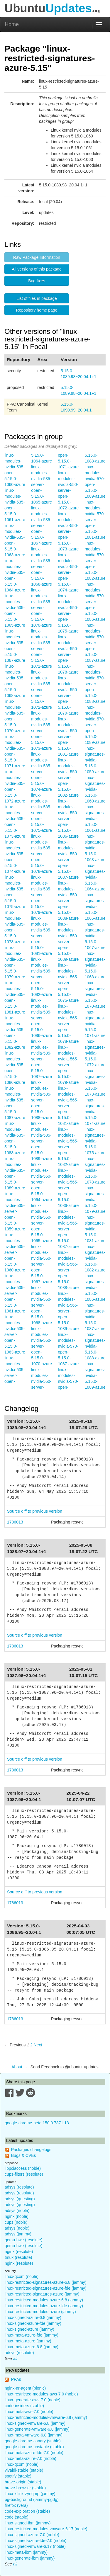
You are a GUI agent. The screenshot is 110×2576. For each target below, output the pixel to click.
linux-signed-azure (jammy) (29, 2329)
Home (12, 24)
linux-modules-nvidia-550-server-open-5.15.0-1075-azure (68, 613)
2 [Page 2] (31, 2045)
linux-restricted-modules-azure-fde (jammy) (44, 2305)
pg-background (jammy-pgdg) (32, 2499)
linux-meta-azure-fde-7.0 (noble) (34, 2452)
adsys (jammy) (18, 2234)
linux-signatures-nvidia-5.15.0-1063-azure (95, 848)
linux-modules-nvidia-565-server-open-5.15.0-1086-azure (68, 1188)
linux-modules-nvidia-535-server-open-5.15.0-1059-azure (14, 1211)
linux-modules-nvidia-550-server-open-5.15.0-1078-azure (68, 654)
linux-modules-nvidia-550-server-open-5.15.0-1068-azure (41, 1305)
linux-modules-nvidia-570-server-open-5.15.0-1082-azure (95, 561)
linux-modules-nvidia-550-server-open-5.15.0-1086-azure (68, 819)
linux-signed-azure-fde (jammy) (33, 2323)
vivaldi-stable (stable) (24, 2470)
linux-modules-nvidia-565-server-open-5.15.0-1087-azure (68, 1229)
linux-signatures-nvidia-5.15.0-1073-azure (95, 1082)
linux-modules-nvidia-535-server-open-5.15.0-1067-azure (41, 525)
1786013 (15, 1522)
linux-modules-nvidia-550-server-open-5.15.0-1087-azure (68, 860)
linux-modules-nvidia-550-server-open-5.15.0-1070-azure (41, 1346)
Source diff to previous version (34, 1511)
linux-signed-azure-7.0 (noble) (32, 2534)
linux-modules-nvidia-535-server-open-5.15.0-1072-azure (41, 690)
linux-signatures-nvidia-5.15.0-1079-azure (95, 1200)
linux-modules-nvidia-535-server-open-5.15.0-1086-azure (41, 1018)
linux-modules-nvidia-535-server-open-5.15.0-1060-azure (14, 1252)
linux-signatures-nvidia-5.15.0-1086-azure (95, 1287)
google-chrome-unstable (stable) (34, 2446)
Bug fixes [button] (36, 280)
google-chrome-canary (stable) (33, 2441)
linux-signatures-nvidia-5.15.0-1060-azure (95, 789)
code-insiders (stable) (24, 2405)
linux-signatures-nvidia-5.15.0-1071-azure (95, 1024)
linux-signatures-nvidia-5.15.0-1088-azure (95, 1346)
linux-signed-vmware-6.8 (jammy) (35, 2423)
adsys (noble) (17, 2210)
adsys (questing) (20, 2198)
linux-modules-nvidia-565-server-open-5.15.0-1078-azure (68, 1024)
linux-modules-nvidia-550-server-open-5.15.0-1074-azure (68, 572)
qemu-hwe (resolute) (23, 2239)
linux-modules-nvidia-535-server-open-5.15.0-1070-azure (41, 608)
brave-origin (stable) (23, 2482)
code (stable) (16, 2517)
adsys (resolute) (19, 2187)
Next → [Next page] (41, 2045)
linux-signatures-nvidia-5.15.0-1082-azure (95, 1258)
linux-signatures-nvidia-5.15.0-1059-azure (95, 760)
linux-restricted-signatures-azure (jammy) (42, 2294)
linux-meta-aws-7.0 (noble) (29, 2411)
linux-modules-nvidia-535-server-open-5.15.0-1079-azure (41, 895)
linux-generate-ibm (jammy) (30, 2558)
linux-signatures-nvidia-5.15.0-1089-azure (95, 1375)
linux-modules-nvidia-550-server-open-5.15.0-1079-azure (68, 695)
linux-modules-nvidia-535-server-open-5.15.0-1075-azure (41, 813)
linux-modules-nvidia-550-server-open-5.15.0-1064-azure (41, 1182)
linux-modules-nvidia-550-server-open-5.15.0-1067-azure (41, 1264)
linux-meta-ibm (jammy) (26, 2552)
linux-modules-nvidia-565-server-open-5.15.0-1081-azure (68, 1106)
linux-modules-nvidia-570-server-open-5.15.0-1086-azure (95, 602)
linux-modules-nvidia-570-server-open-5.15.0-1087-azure (95, 643)
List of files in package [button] (36, 298)
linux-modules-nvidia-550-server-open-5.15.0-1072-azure (68, 490)
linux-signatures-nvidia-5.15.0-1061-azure (95, 819)
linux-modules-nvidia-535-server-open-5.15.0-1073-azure (41, 731)
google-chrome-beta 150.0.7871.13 (37, 2123)
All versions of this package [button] (37, 269)
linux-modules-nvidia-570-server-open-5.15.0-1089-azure (95, 725)
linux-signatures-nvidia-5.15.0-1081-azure (95, 1229)
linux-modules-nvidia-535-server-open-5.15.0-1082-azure (41, 977)
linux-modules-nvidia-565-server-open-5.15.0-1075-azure (68, 983)
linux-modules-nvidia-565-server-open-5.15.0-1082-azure (68, 1147)
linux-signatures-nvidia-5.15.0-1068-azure (95, 965)
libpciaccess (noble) (23, 2168)
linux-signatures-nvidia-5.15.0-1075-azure (95, 1141)
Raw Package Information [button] (36, 257)
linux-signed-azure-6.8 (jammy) (33, 2317)
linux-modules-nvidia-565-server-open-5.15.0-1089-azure (68, 1311)
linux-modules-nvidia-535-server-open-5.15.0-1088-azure (41, 1100)
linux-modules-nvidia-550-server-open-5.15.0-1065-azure (41, 1223)
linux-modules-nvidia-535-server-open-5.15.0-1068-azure (41, 566)
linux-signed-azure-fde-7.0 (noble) (35, 2540)
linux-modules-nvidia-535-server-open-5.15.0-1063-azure (14, 1334)
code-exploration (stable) (27, 2511)
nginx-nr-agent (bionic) (25, 2388)
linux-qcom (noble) (21, 2276)
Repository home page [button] (36, 310)
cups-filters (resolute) (24, 2174)
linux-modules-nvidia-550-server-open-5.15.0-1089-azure (68, 942)
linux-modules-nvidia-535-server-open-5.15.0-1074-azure (41, 772)
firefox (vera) (16, 2505)
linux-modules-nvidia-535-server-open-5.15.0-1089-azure (41, 1141)
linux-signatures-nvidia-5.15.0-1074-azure (95, 1112)
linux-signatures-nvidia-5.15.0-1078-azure (95, 1170)
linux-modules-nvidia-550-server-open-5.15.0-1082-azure (68, 778)
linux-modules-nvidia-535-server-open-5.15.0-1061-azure (14, 1293)
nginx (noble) (16, 2216)
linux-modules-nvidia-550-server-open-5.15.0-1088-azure (68, 901)
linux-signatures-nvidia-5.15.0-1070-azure (95, 994)
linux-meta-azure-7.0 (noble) (30, 2458)
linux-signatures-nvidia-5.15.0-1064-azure (95, 877)
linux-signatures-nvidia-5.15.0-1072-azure (95, 1053)
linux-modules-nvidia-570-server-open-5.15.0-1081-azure (95, 520)
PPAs (16, 2379)
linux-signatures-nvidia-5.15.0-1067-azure (95, 936)
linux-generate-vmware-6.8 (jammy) (37, 2429)
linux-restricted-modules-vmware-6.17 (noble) (46, 2528)
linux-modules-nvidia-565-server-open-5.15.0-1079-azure (68, 1065)
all (15, 2358)
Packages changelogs (31, 2149)
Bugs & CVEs (23, 2155)
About (16, 2067)
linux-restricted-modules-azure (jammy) (40, 2311)
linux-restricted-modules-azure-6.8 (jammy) (44, 2300)
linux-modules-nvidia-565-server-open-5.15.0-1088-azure (68, 1270)
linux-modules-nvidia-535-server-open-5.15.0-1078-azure (41, 854)
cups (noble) (16, 2222)
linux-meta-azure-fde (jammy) (31, 2335)
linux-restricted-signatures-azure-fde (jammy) (46, 2288)
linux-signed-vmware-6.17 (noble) (35, 2546)
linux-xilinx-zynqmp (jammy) (30, 2493)
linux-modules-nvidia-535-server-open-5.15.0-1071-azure (41, 649)
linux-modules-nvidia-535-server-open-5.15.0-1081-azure (41, 936)
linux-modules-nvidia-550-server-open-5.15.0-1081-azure (68, 736)
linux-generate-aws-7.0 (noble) (32, 2400)
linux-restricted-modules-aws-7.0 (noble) (41, 2394)
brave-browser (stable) (25, 2487)
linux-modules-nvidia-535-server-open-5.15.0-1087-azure (41, 1059)
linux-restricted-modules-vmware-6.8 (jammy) (46, 2417)
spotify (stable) (18, 2476)
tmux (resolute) (18, 2257)
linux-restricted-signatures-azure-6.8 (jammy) (46, 2282)
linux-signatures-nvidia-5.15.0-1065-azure (95, 906)
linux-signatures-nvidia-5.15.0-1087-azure (95, 1317)
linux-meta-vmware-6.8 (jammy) (33, 2435)
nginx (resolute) (19, 2251)
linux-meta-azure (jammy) (28, 2341)
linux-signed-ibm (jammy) (27, 2523)
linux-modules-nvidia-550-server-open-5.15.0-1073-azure (68, 531)
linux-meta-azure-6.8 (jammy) (31, 2346)
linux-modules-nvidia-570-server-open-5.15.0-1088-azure (95, 684)
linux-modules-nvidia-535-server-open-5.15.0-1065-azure (41, 484)
